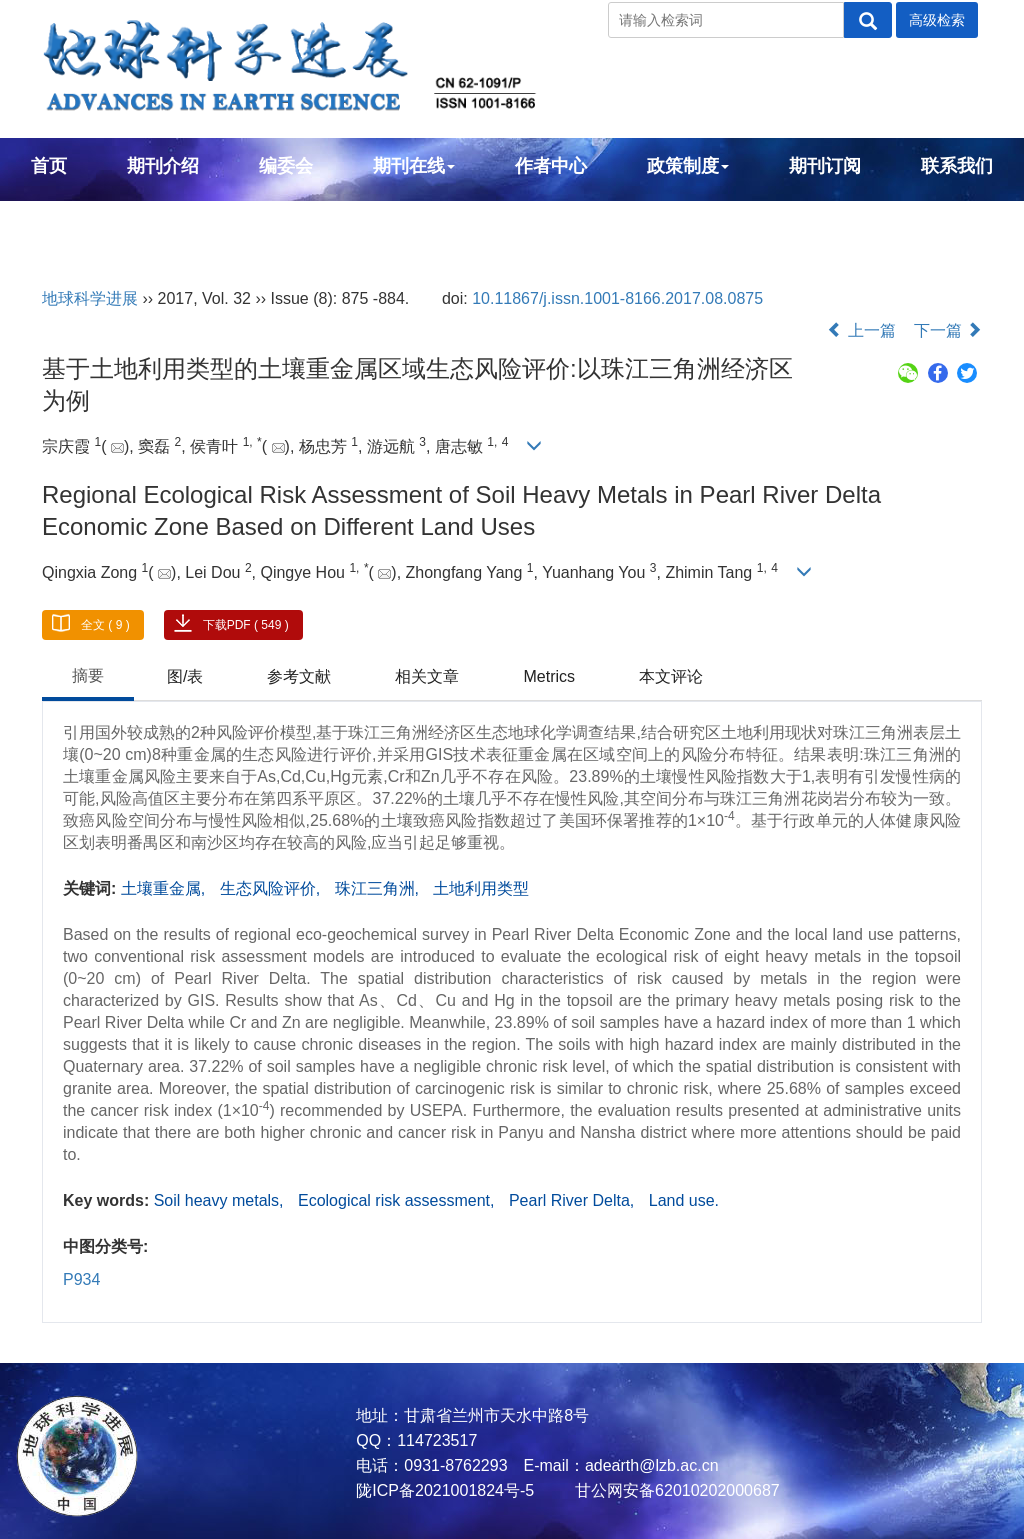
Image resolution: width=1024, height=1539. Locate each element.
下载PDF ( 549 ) (246, 625)
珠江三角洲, (379, 888)
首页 (49, 166)
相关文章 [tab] (427, 676)
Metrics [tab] (549, 676)
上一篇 (861, 330)
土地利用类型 (481, 888)
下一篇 (948, 330)
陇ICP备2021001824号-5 (445, 1490)
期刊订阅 (825, 166)
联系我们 (957, 166)
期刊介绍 (163, 166)
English (63, 220)
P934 (81, 1279)
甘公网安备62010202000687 (675, 1490)
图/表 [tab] (185, 676)
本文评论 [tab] (671, 676)
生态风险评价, (272, 888)
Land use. (684, 1200)
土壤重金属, (165, 888)
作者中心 (551, 166)
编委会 (286, 166)
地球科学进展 (90, 298)
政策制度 (688, 166)
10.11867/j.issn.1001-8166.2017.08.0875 (617, 298)
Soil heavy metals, (221, 1200)
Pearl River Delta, (574, 1200)
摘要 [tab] (88, 675)
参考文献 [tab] (299, 676)
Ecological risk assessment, (398, 1200)
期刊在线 (414, 166)
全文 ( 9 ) (105, 625)
